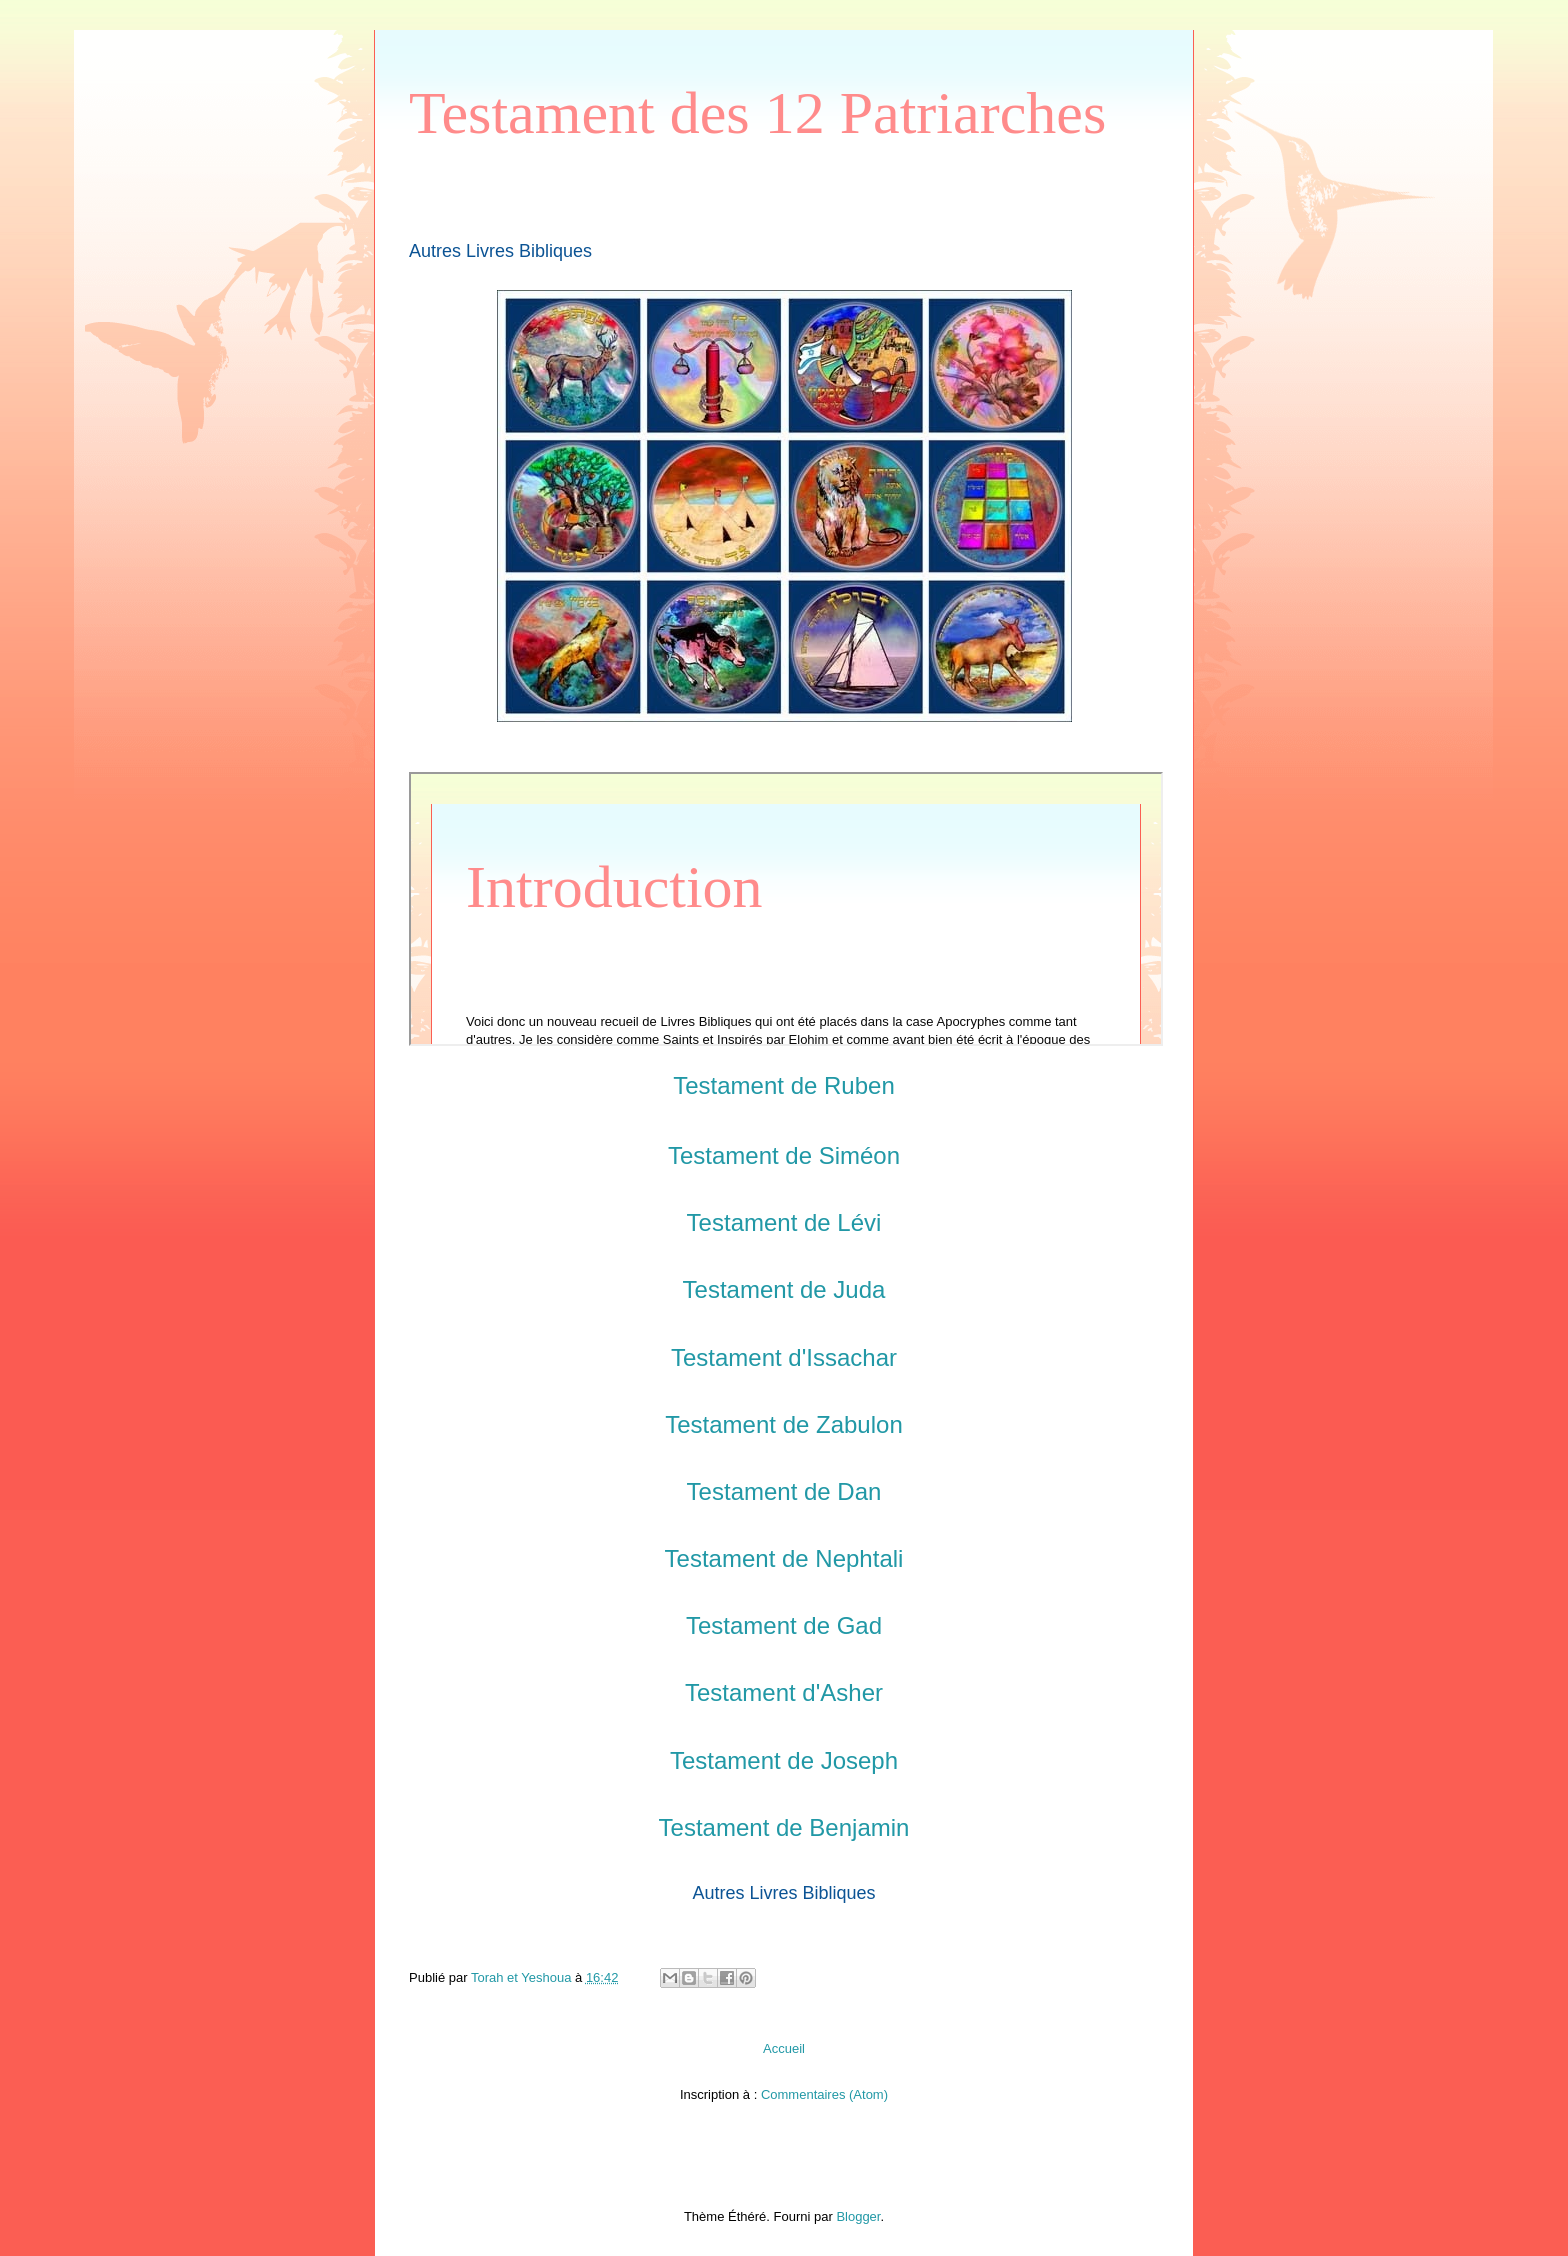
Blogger (858, 2216)
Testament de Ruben (783, 1085)
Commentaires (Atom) (824, 2094)
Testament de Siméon (784, 1155)
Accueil (784, 2048)
